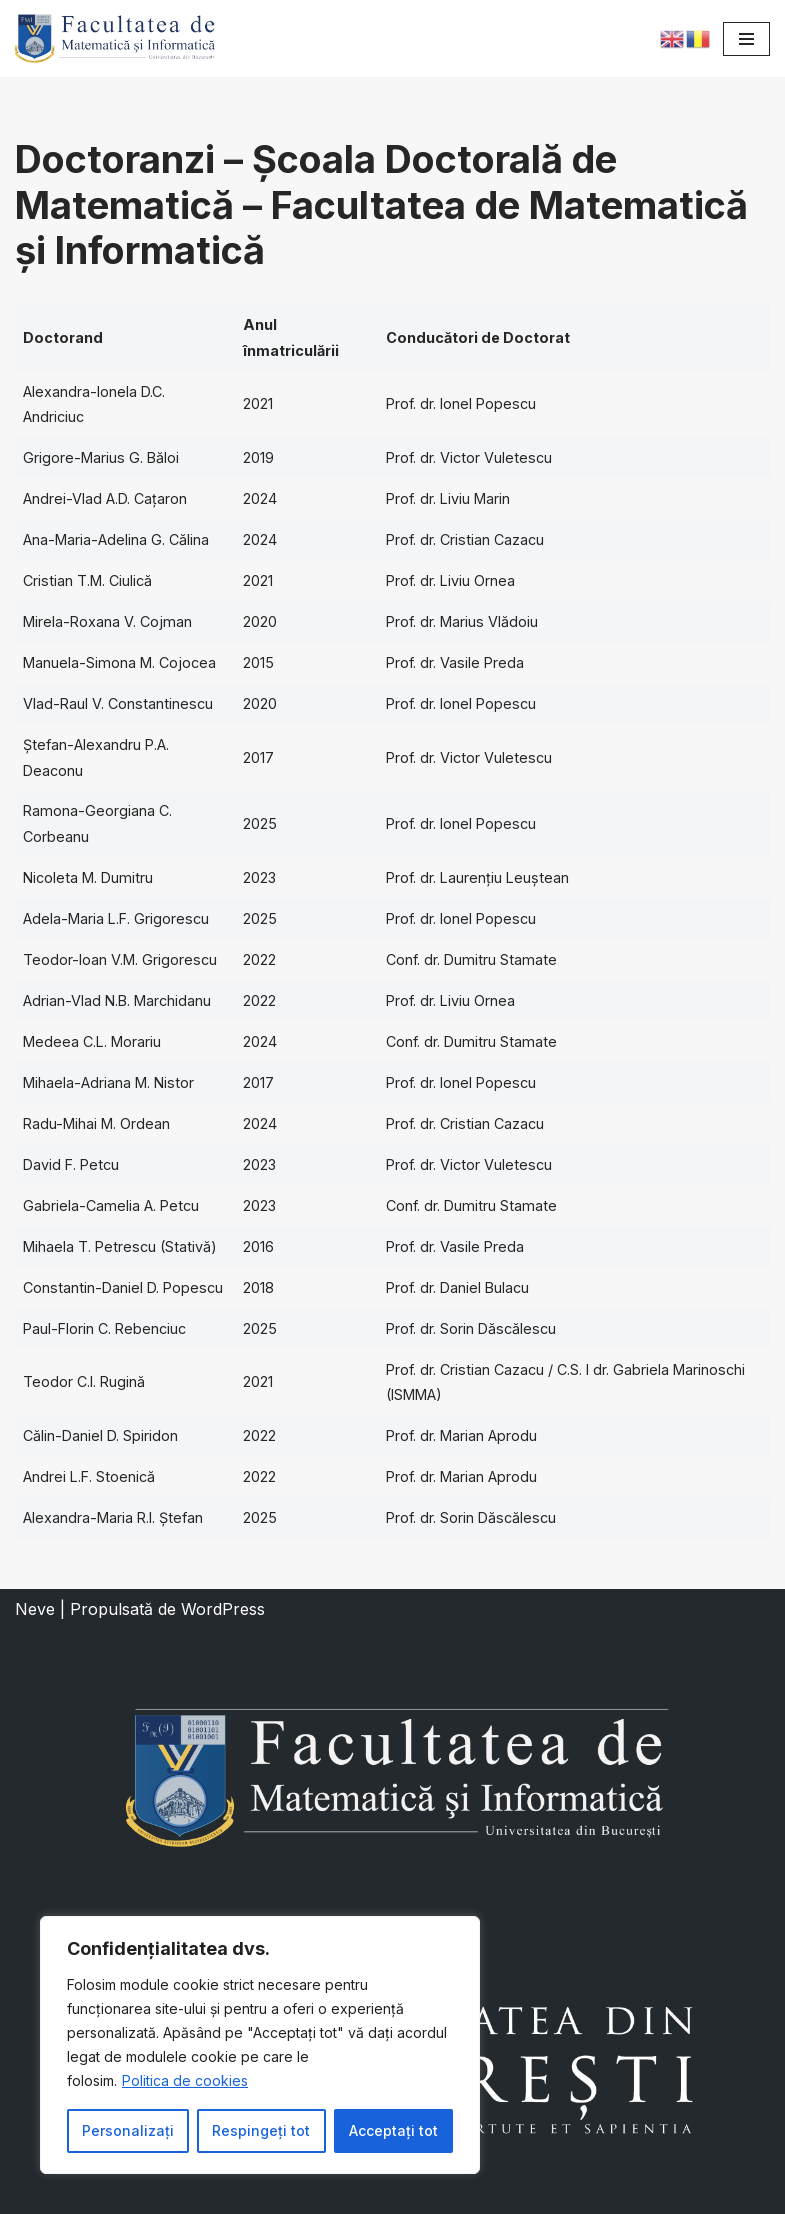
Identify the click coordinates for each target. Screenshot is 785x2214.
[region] (260, 2045)
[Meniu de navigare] (746, 39)
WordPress (223, 1609)
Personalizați (128, 2130)
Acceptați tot (393, 2130)
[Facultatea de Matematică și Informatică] (115, 38)
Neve (35, 1609)
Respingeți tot (261, 2130)
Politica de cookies (185, 2080)
